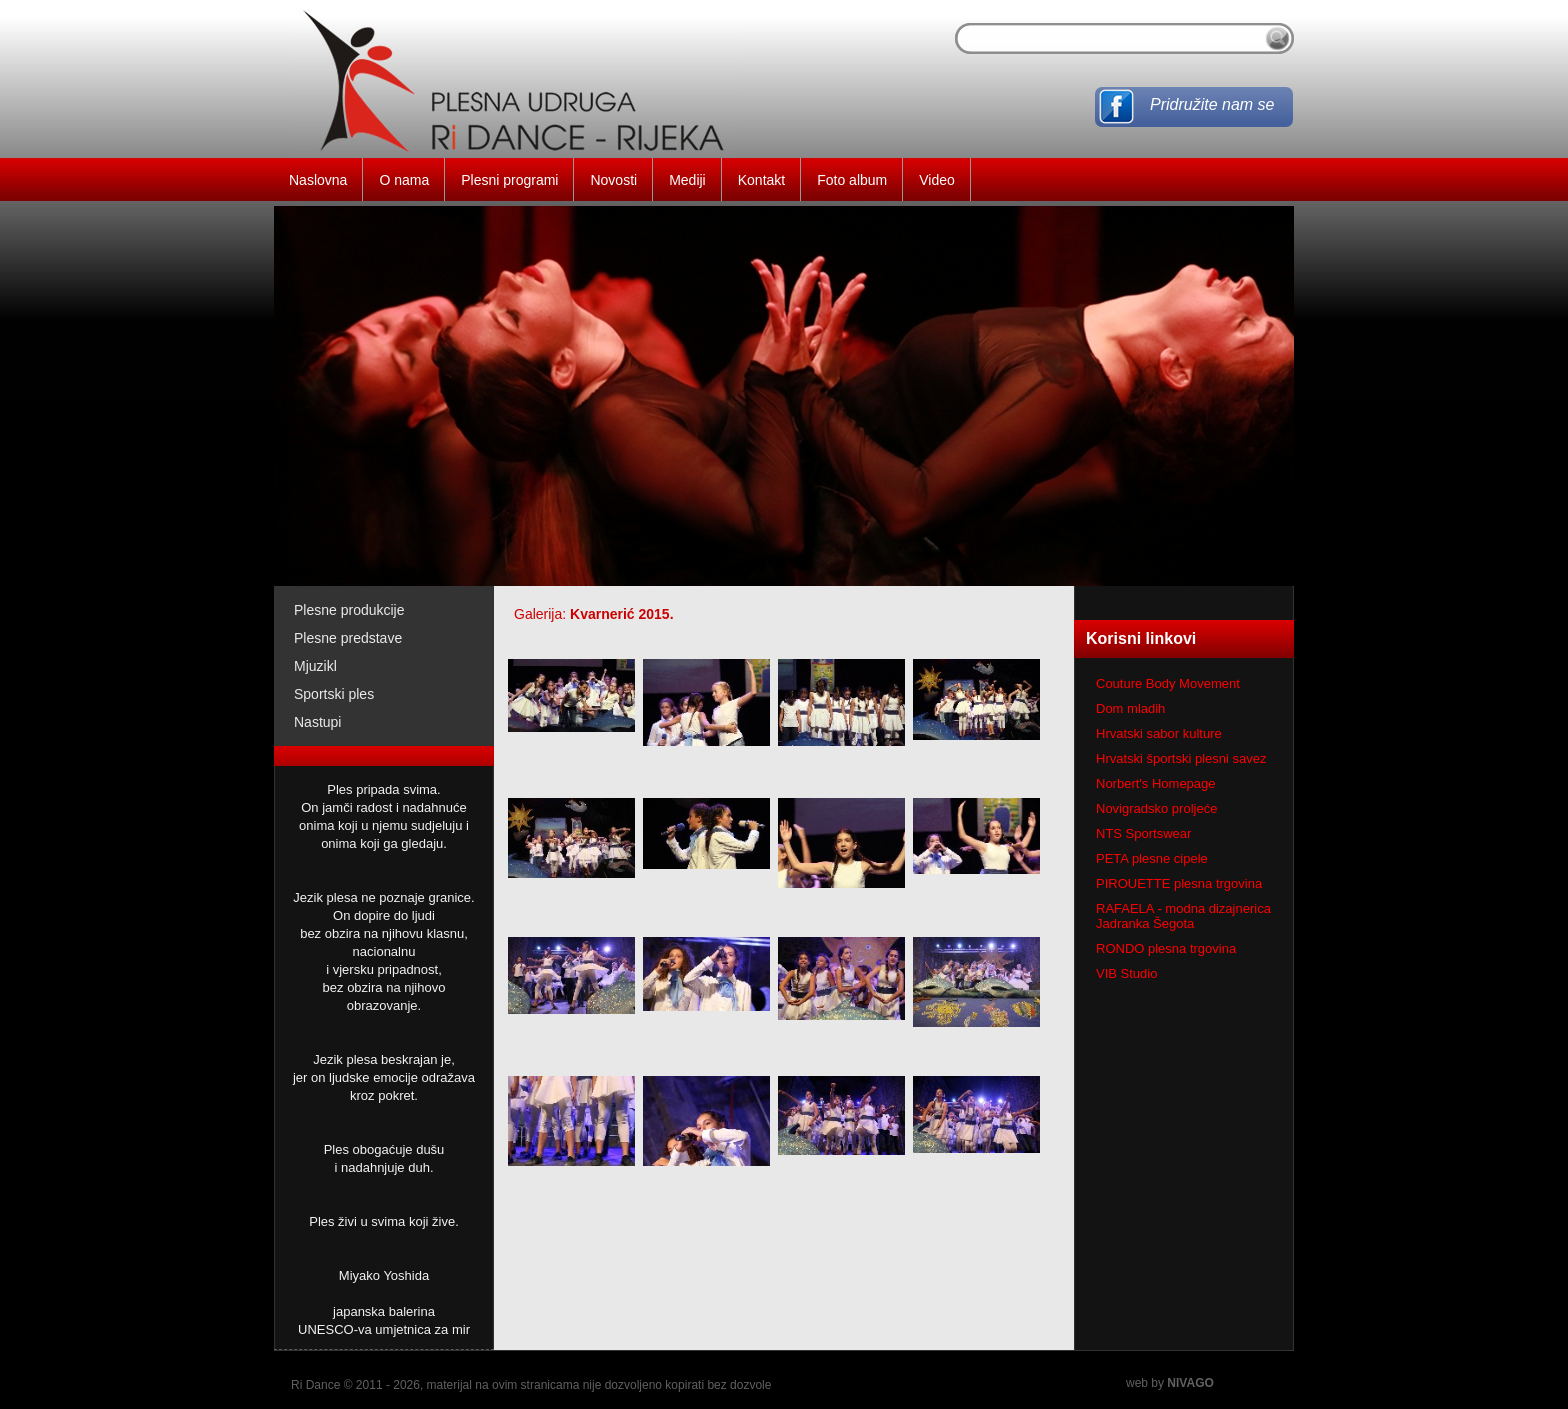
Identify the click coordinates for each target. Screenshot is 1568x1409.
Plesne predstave (348, 638)
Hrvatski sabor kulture (1159, 733)
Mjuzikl (315, 666)
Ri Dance (315, 1385)
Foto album (852, 180)
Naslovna (318, 180)
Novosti (613, 180)
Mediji (687, 180)
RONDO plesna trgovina (1166, 948)
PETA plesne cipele (1152, 858)
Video (937, 180)
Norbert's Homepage (1156, 783)
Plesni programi (509, 180)
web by (1170, 1383)
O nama (404, 180)
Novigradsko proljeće (1156, 808)
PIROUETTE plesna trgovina (1179, 883)
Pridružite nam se (1212, 104)
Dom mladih (1130, 708)
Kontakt (761, 180)
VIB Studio (1126, 973)
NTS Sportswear (1143, 833)
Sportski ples (334, 694)
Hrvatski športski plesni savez (1181, 758)
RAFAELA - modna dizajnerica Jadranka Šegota (1183, 916)
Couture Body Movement (1168, 683)
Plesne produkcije (349, 610)
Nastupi (317, 722)
